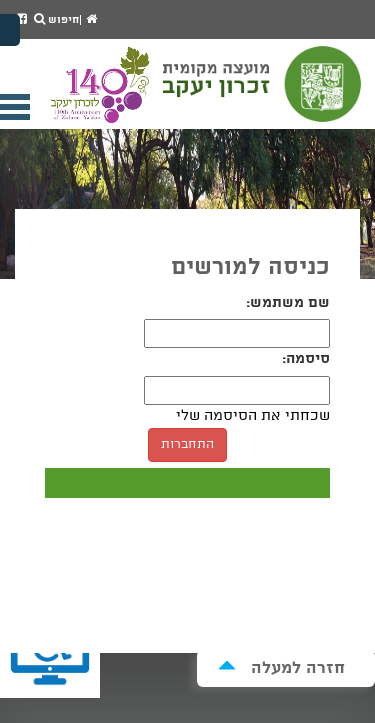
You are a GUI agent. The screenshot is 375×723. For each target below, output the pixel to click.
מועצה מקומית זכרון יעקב (264, 93)
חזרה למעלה (281, 667)
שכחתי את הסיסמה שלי (253, 416)
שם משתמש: (288, 303)
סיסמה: (306, 359)
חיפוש (56, 20)
